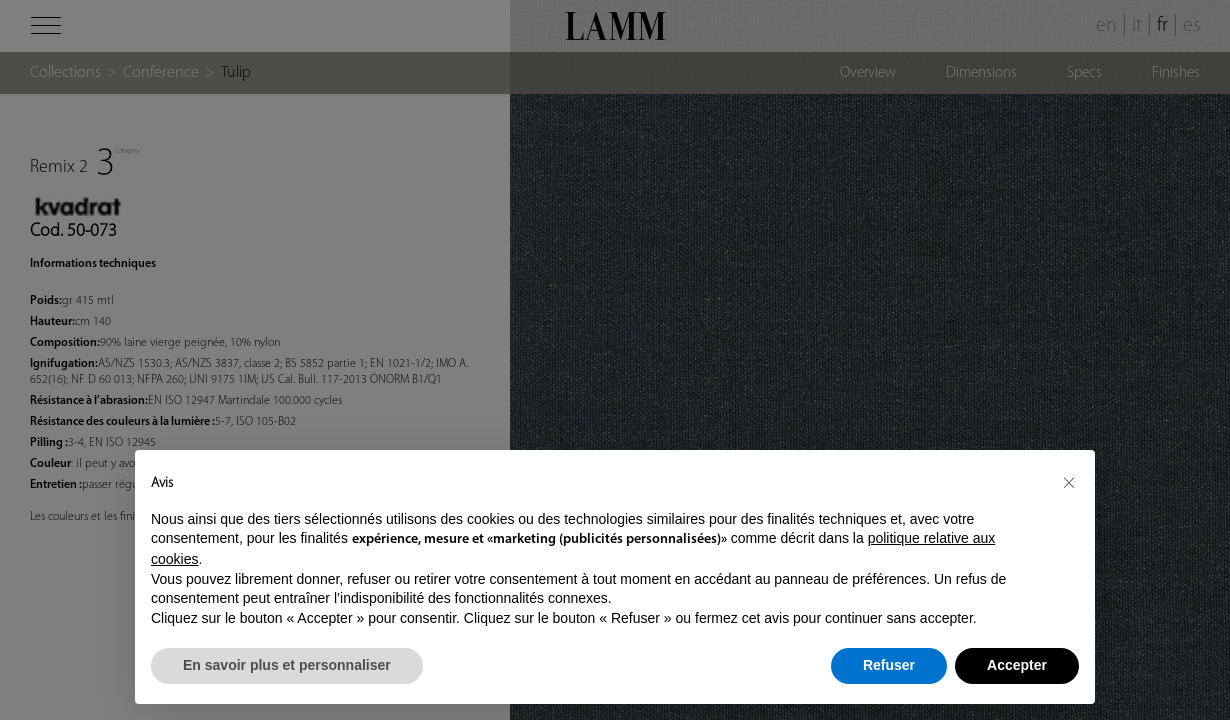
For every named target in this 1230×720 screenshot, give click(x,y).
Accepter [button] (1017, 665)
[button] (1069, 482)
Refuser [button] (889, 665)
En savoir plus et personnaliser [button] (287, 665)
